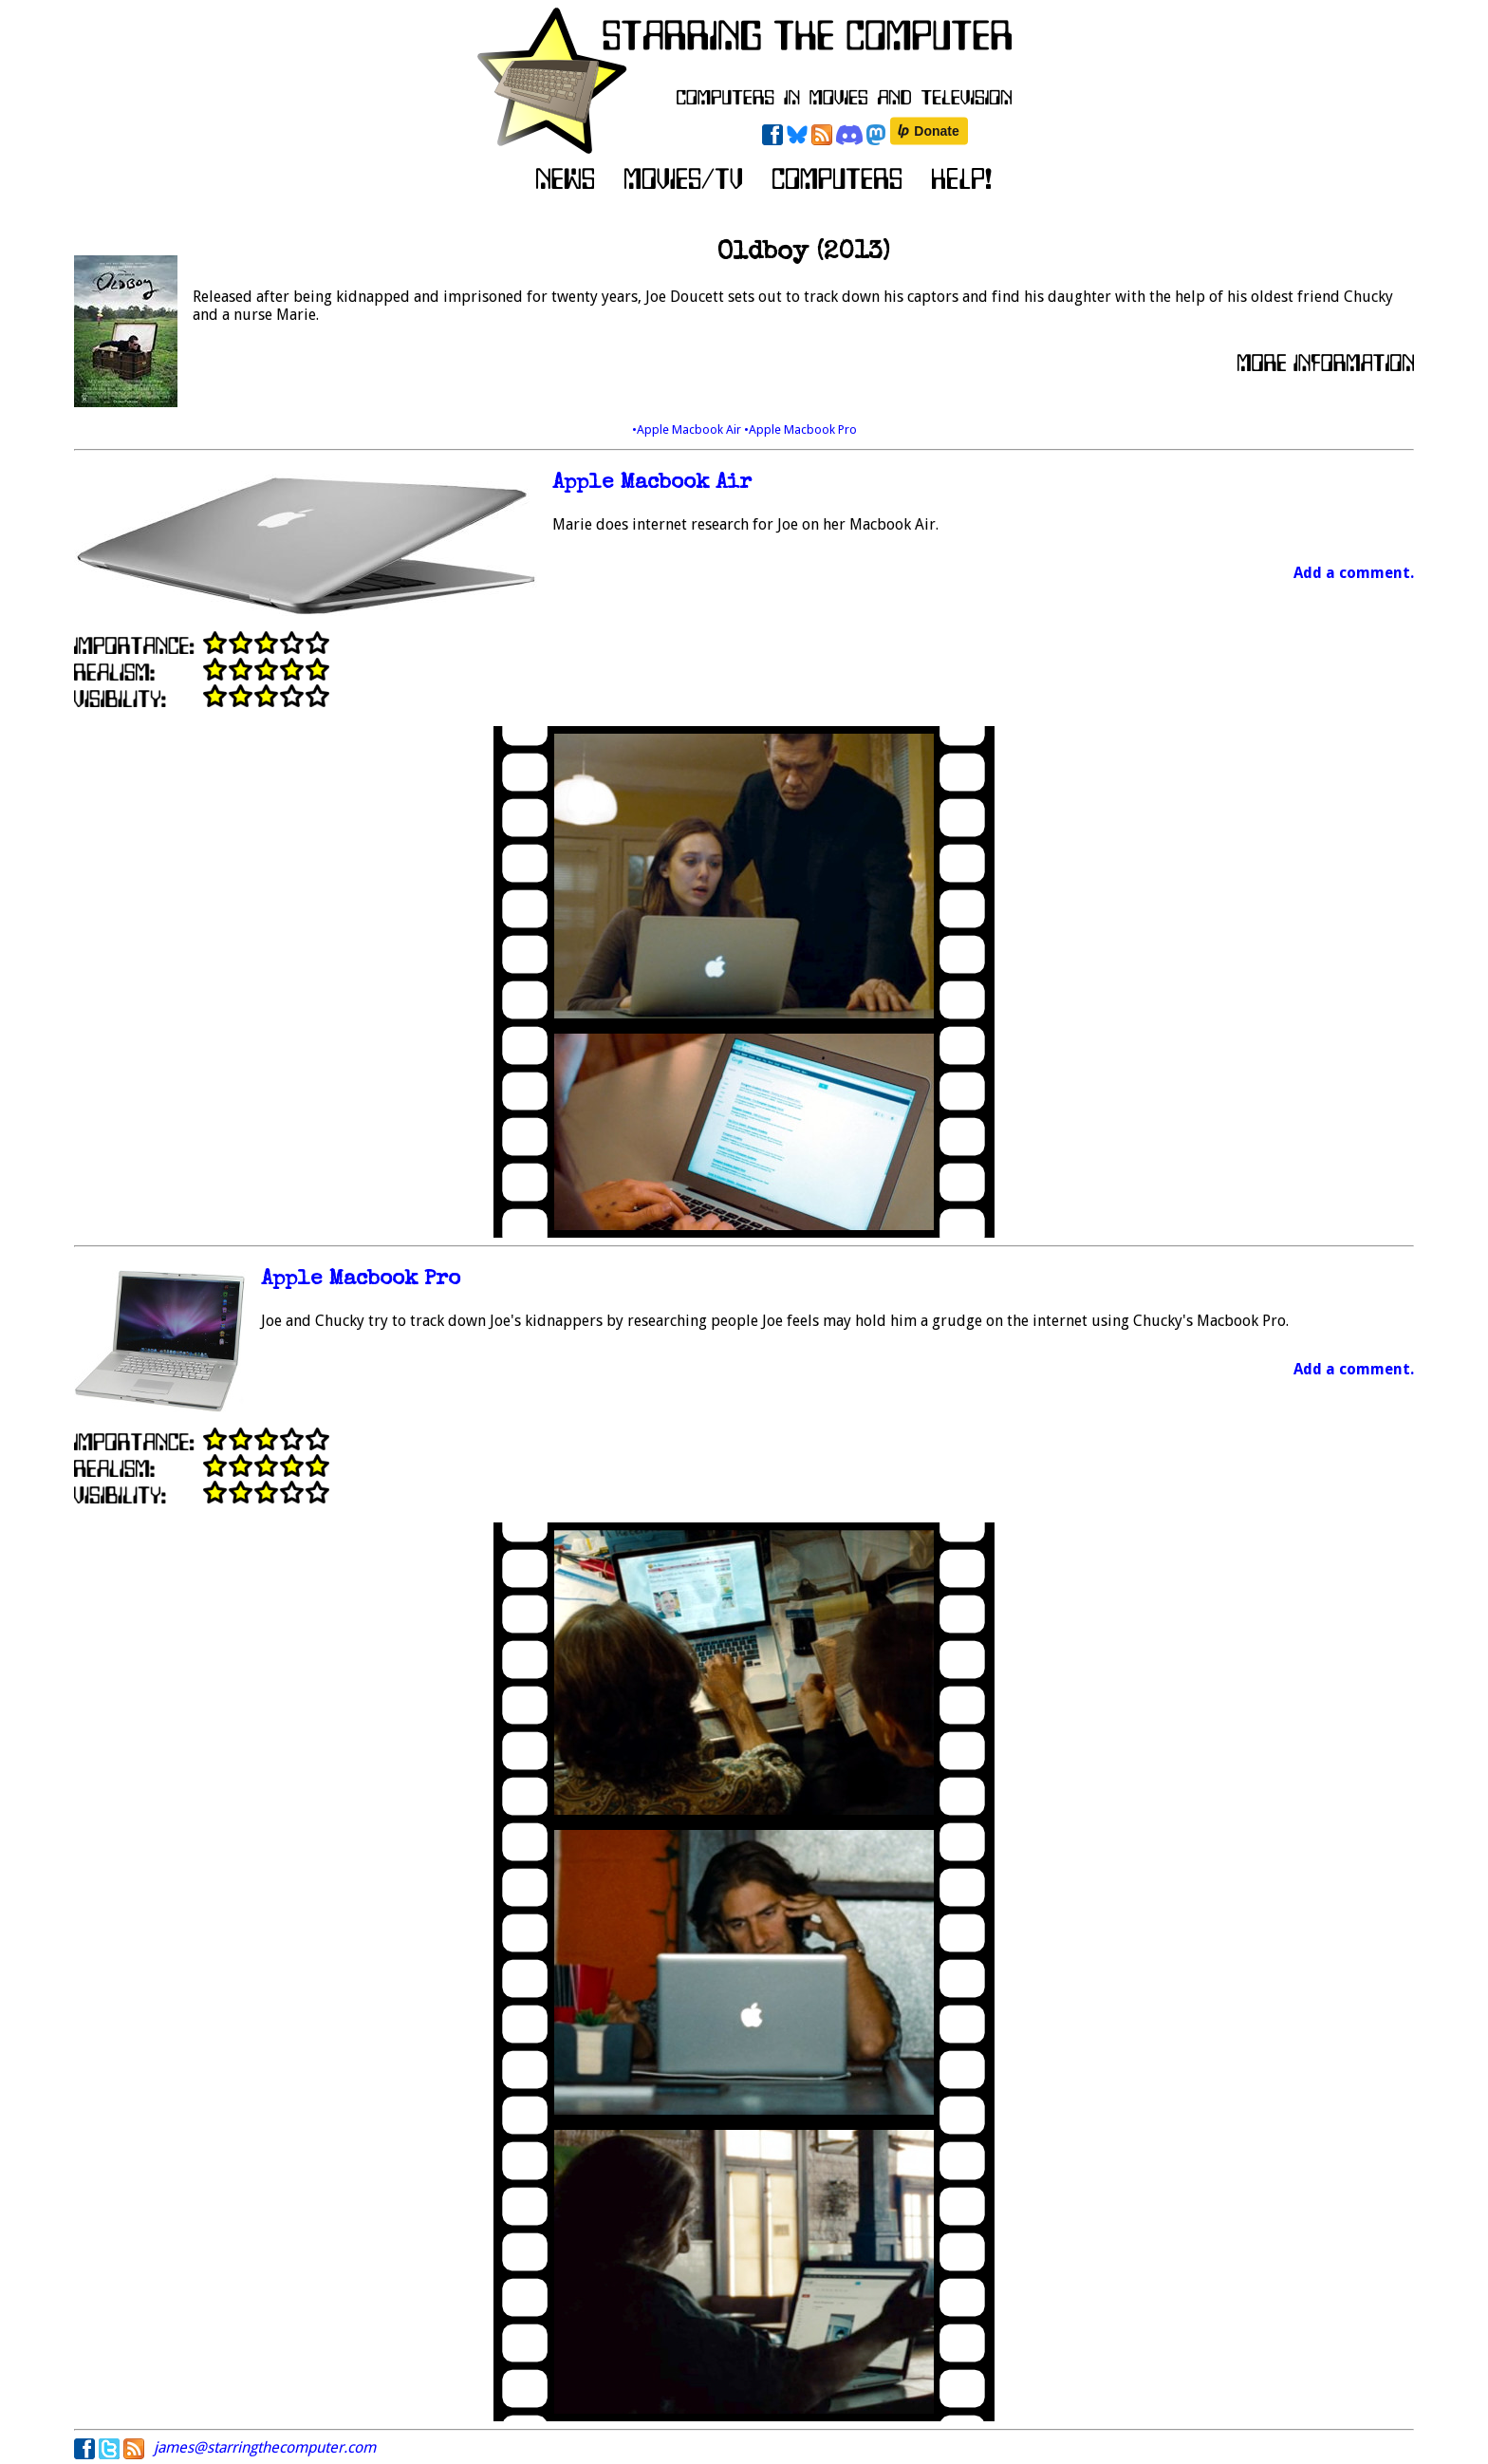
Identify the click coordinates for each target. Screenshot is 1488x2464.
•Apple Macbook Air (688, 429)
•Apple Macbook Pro (800, 429)
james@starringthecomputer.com (265, 2447)
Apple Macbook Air (652, 484)
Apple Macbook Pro (360, 1280)
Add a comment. (1353, 573)
